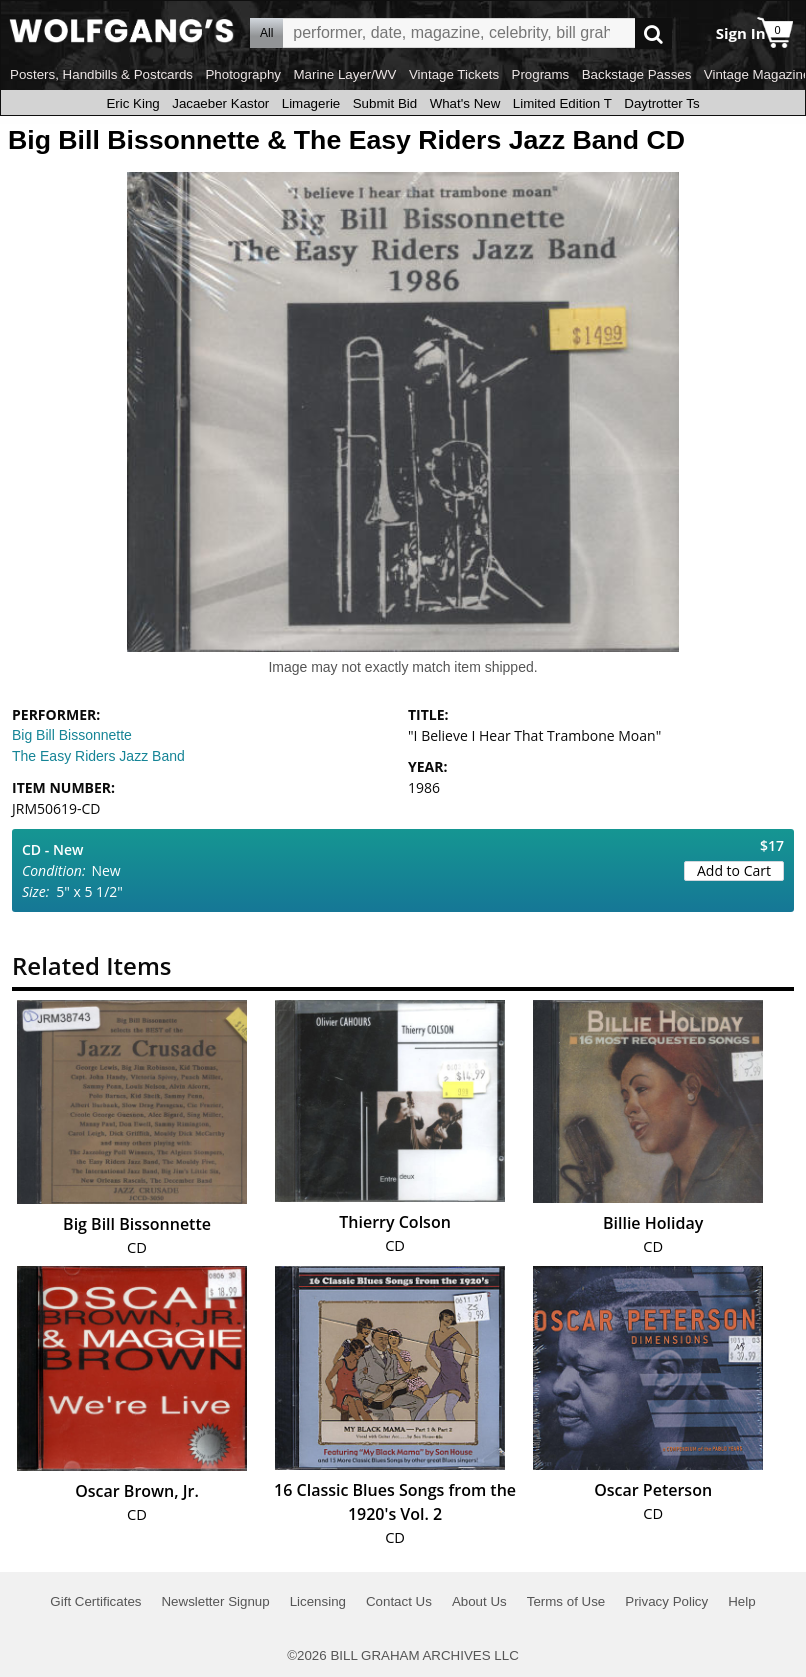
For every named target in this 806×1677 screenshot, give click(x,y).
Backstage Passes (637, 74)
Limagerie (311, 103)
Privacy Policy (666, 1601)
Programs (541, 74)
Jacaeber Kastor (220, 103)
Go (653, 33)
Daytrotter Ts (661, 103)
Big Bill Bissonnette (72, 735)
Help (741, 1601)
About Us (479, 1601)
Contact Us (399, 1601)
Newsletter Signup (215, 1601)
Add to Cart (734, 870)
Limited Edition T (562, 103)
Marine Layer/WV (344, 74)
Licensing (318, 1601)
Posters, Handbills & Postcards (101, 74)
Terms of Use (566, 1601)
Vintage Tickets (454, 74)
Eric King (132, 103)
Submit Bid (385, 103)
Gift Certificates (95, 1601)
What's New (465, 103)
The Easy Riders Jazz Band (98, 756)
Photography (243, 74)
